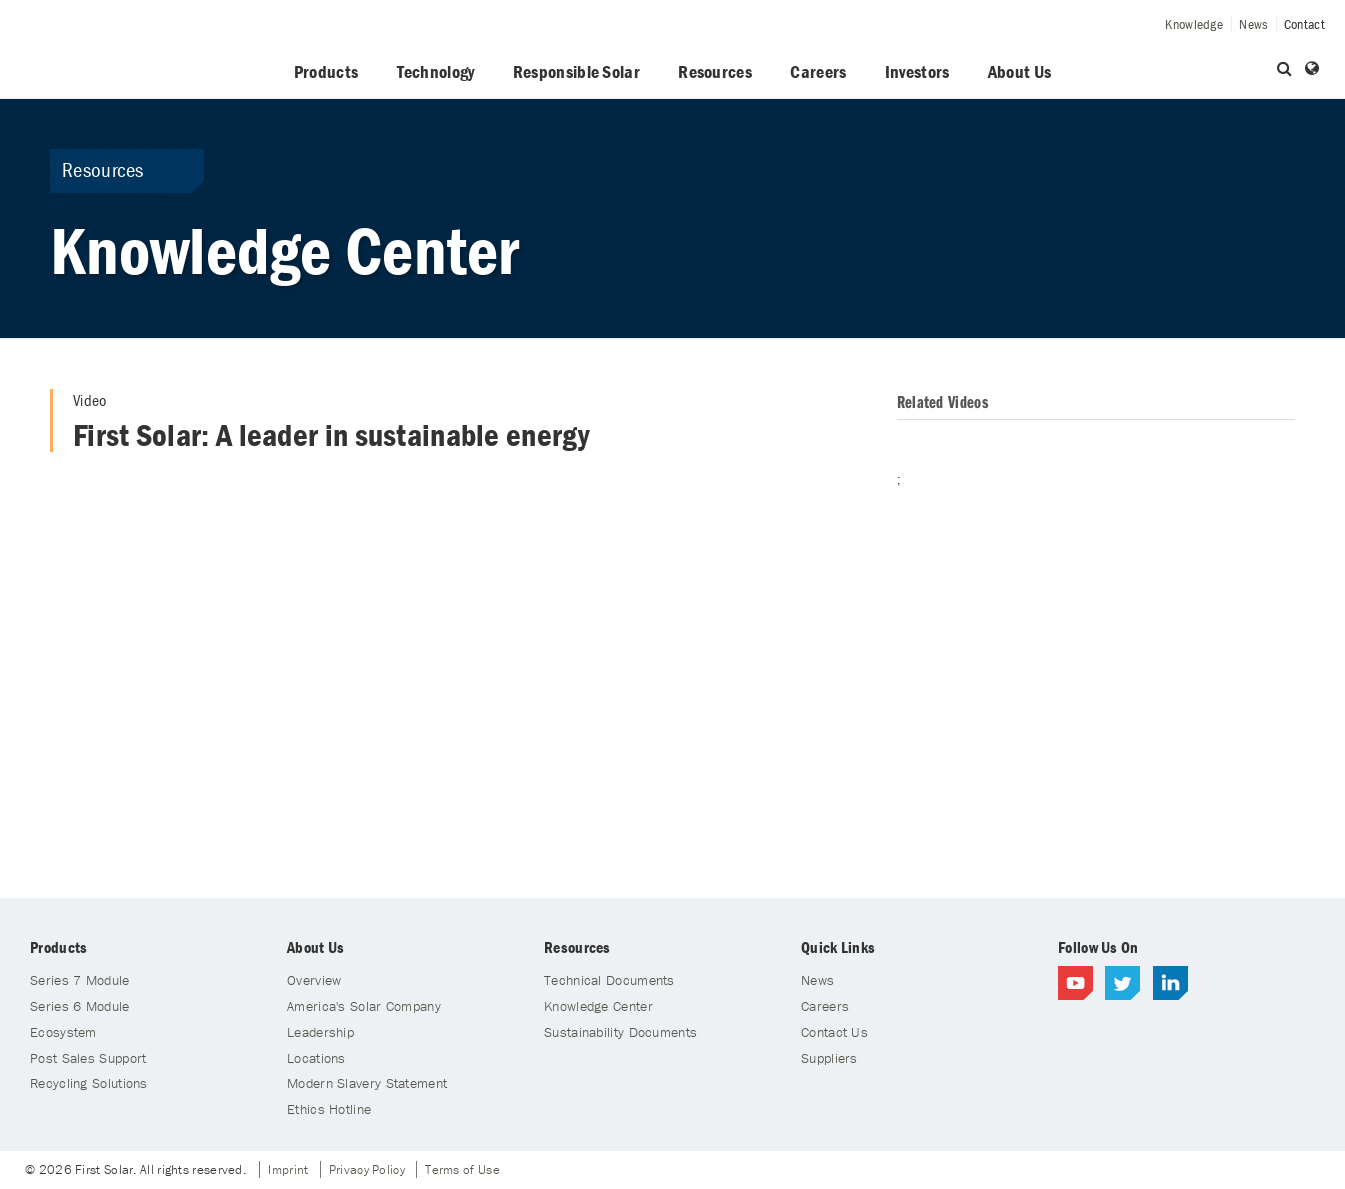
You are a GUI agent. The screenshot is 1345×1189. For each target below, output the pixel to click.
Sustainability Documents (620, 1032)
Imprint (288, 1169)
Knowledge (1194, 24)
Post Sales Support (88, 1058)
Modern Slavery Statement (367, 1083)
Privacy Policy (367, 1169)
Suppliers (829, 1058)
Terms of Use (462, 1169)
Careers (818, 71)
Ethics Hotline (329, 1109)
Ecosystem (63, 1032)
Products (326, 71)
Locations (316, 1058)
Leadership (320, 1032)
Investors (917, 71)
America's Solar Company (364, 1006)
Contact (1304, 24)
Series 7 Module (80, 980)
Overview (314, 980)
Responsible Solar (576, 71)
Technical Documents (609, 980)
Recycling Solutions (89, 1083)
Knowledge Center (598, 1006)
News (1253, 24)
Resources (715, 71)
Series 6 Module (80, 1006)
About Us (1019, 71)
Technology (436, 71)
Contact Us (834, 1032)
